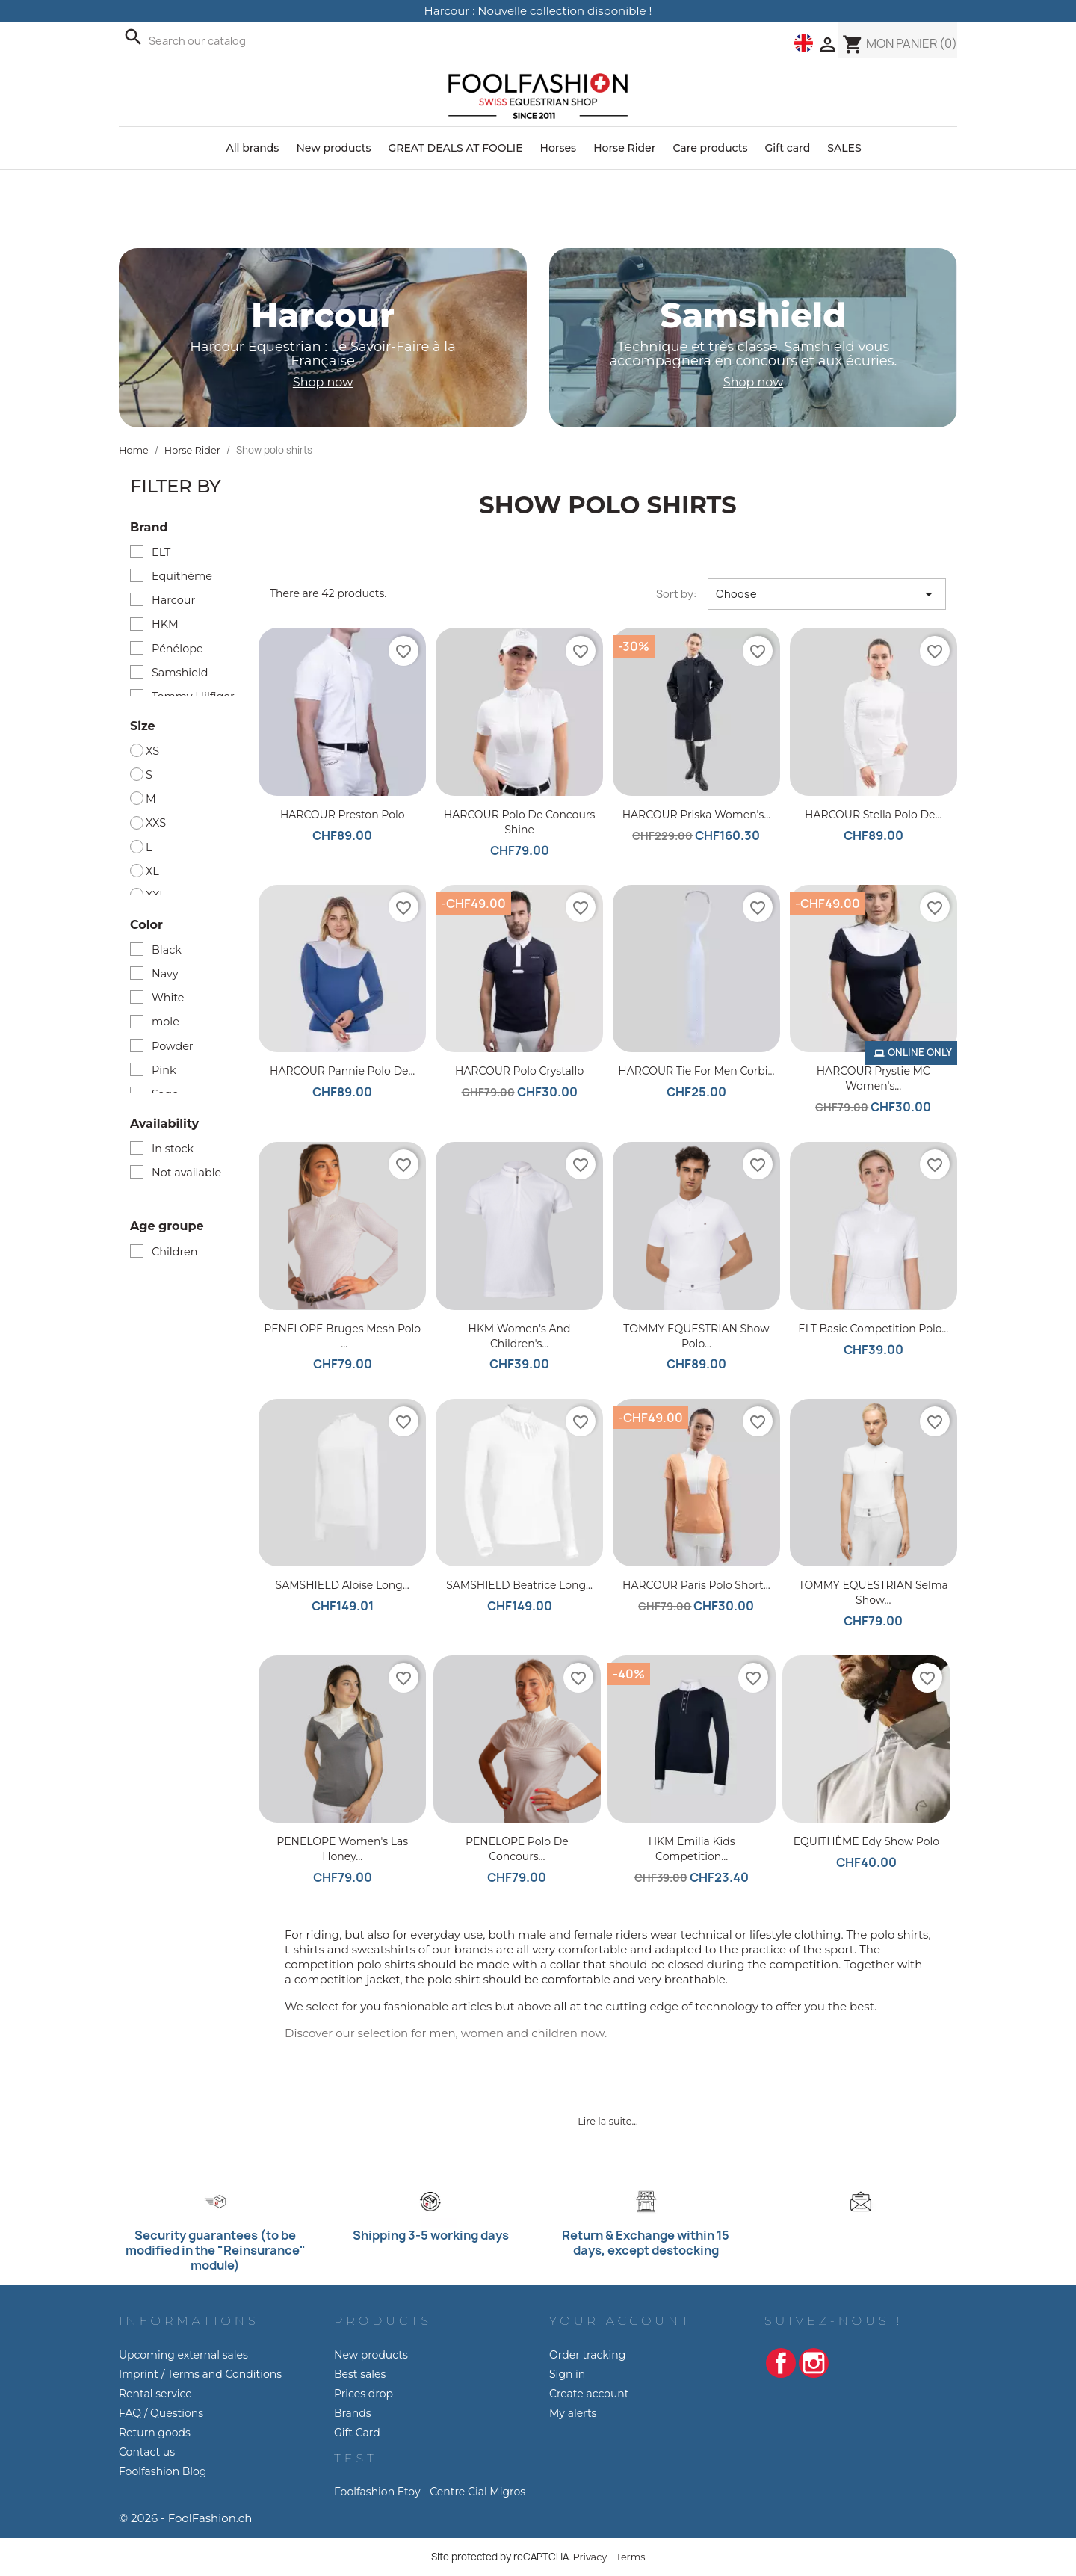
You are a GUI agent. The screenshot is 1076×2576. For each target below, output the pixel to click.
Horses (558, 148)
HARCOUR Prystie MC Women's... (873, 1078)
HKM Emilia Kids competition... (692, 1849)
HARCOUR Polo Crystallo (519, 1071)
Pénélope (177, 648)
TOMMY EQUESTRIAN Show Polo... (696, 1336)
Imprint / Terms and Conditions (200, 2374)
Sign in (567, 2374)
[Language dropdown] (803, 43)
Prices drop (363, 2393)
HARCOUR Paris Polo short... (696, 1585)
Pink (164, 1070)
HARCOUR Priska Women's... (696, 814)
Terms (630, 2557)
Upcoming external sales (183, 2355)
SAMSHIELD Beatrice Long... (519, 1585)
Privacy (590, 2557)
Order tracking (587, 2355)
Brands (352, 2413)
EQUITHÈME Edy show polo (866, 1841)
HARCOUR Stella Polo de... (873, 814)
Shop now (323, 382)
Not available (186, 1172)
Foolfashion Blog (162, 2471)
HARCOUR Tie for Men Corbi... (696, 1071)
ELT (161, 552)
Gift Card (357, 2432)
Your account (620, 2321)
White (168, 997)
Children (174, 1251)
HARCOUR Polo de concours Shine (519, 822)
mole (165, 1021)
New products (333, 148)
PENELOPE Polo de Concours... (517, 1849)
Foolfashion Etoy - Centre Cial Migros (429, 2491)
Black (167, 950)
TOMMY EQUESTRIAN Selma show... (873, 1592)
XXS (156, 823)
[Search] (287, 41)
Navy (165, 973)
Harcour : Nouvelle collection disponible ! (538, 11)
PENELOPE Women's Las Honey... (342, 1849)
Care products (709, 148)
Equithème (182, 576)
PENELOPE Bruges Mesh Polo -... (342, 1336)
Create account (589, 2393)
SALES (844, 148)
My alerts (572, 2413)
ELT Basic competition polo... (873, 1328)
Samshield (180, 672)
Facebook (781, 2363)
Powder (173, 1046)
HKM (165, 624)
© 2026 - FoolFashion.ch (185, 2518)
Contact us (147, 2452)
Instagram (814, 2363)
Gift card (788, 148)
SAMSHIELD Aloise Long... (342, 1585)
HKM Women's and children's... (520, 1336)
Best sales (360, 2374)
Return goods (155, 2432)
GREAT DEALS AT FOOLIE (455, 148)
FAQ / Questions (161, 2413)
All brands (252, 148)
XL (152, 871)
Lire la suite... (607, 2121)
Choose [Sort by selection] (827, 594)
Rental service (155, 2393)
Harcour (173, 600)
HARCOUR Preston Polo (342, 814)
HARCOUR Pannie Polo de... (342, 1071)
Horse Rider (624, 148)
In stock (173, 1148)
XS (152, 751)
